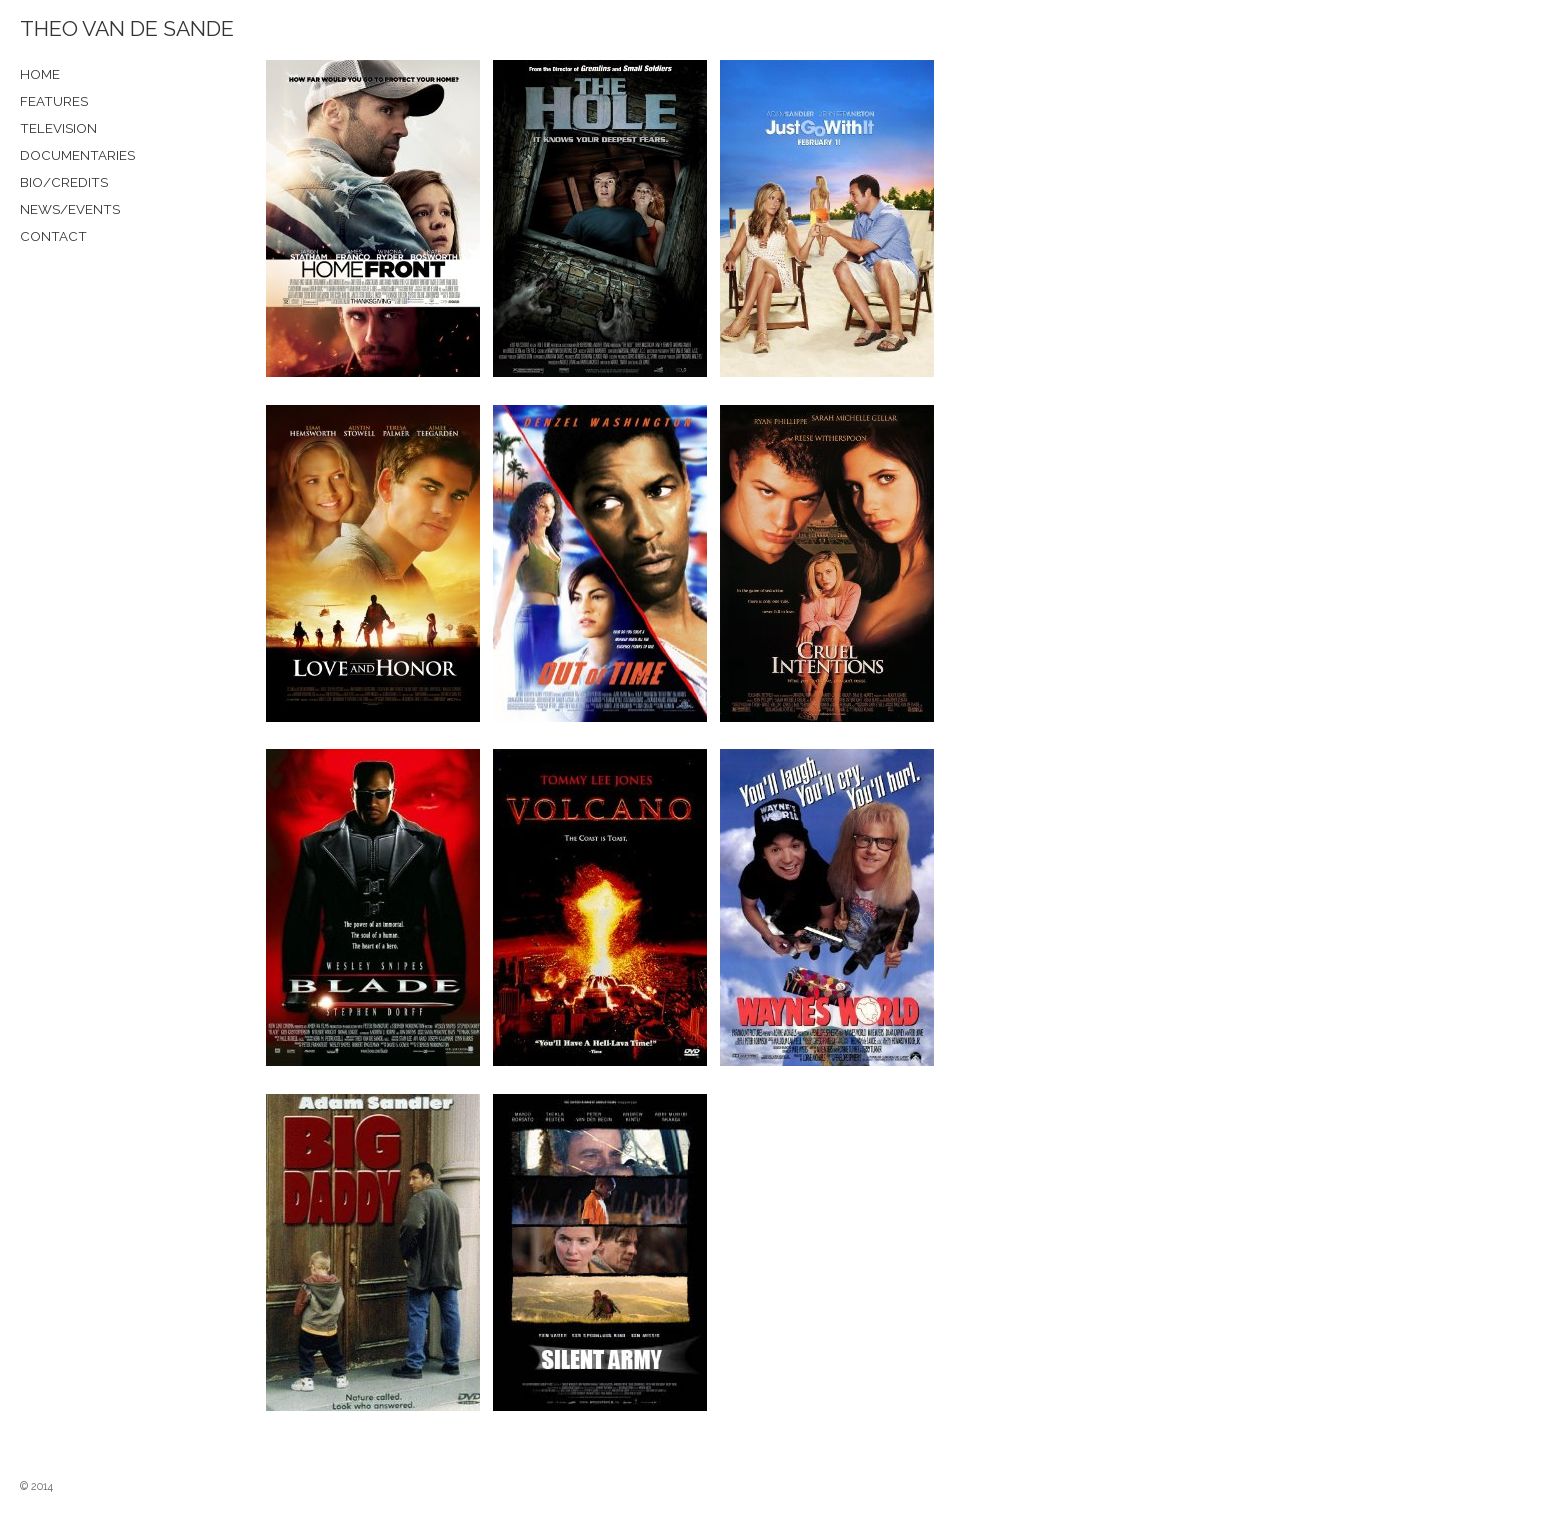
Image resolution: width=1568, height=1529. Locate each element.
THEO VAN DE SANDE (127, 28)
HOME (40, 74)
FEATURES (54, 101)
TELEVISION (58, 128)
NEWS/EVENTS (70, 209)
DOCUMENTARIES (77, 155)
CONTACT (53, 236)
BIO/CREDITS (64, 182)
